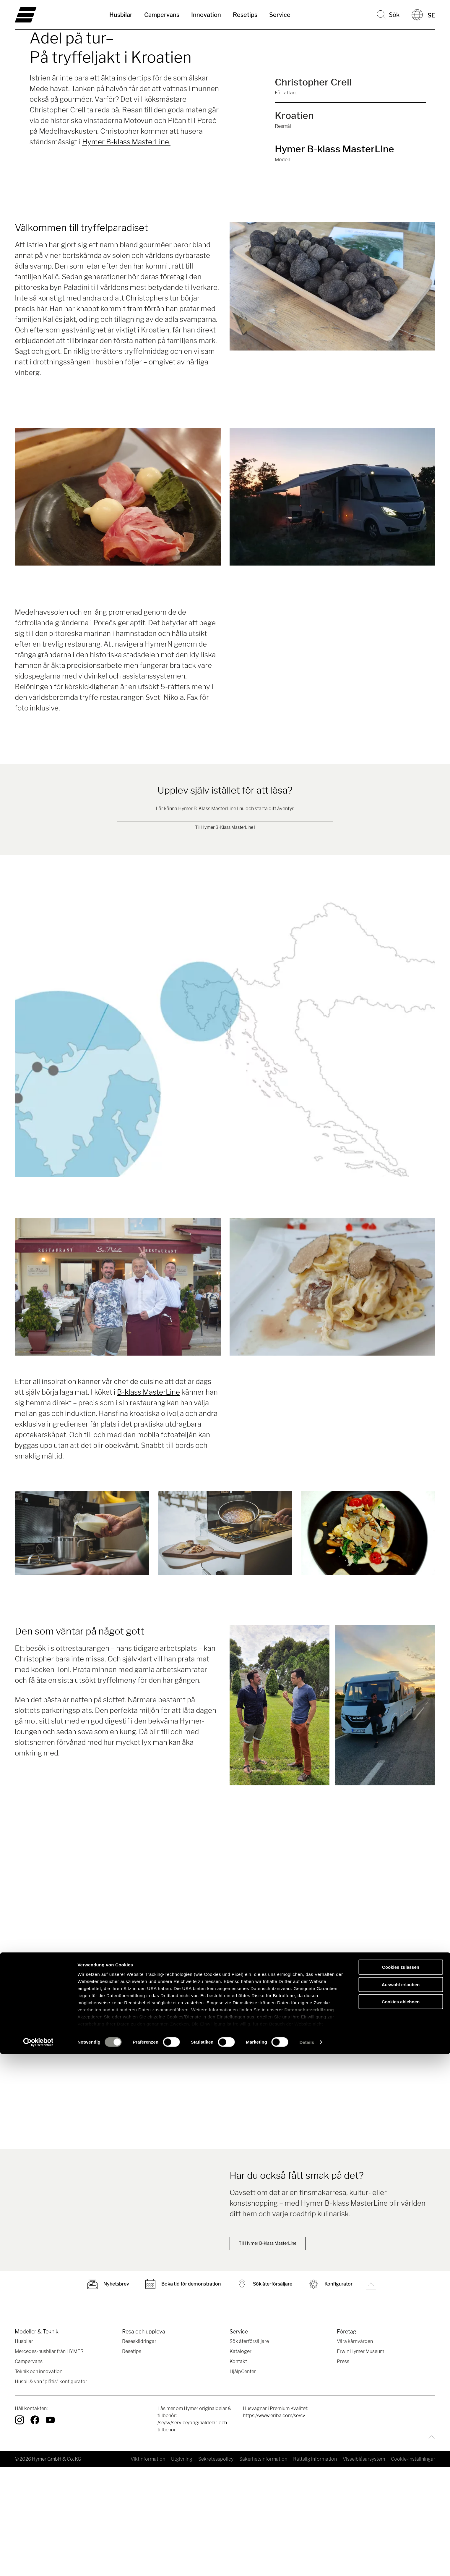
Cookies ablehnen (401, 2524)
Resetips (245, 14)
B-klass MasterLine (148, 1392)
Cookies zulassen (400, 2489)
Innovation (206, 14)
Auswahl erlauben (401, 2506)
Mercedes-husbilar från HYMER (49, 2460)
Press (343, 2470)
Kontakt (238, 2470)
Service (279, 14)
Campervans (161, 14)
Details (306, 2564)
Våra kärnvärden (355, 2450)
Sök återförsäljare (249, 2450)
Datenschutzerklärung (309, 2531)
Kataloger (240, 2460)
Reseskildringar (139, 2450)
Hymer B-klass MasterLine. (126, 142)
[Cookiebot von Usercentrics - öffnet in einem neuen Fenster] (38, 2564)
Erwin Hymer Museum (360, 2460)
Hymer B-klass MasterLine (334, 149)
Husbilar (120, 14)
